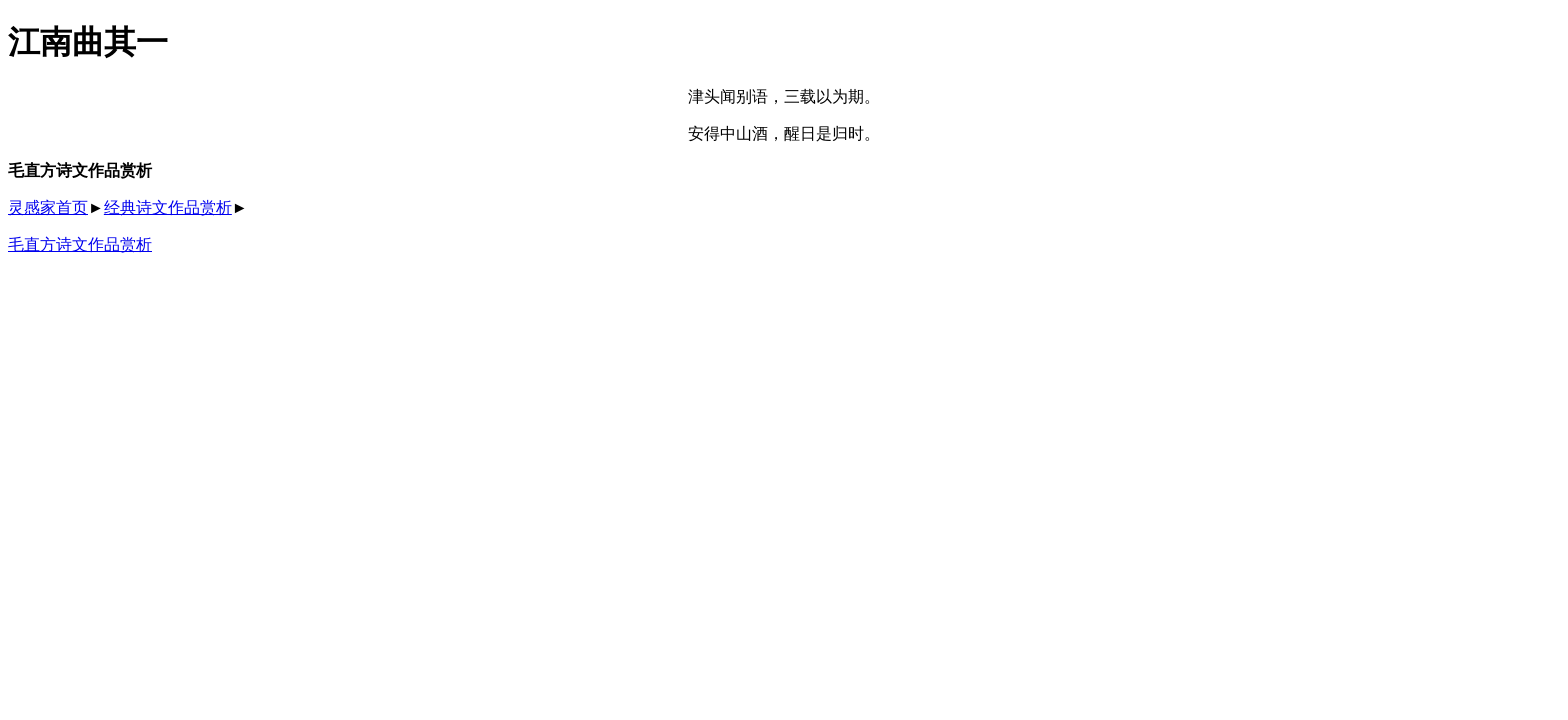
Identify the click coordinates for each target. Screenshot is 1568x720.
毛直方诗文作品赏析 (80, 244)
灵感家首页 (48, 207)
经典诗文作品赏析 (168, 207)
